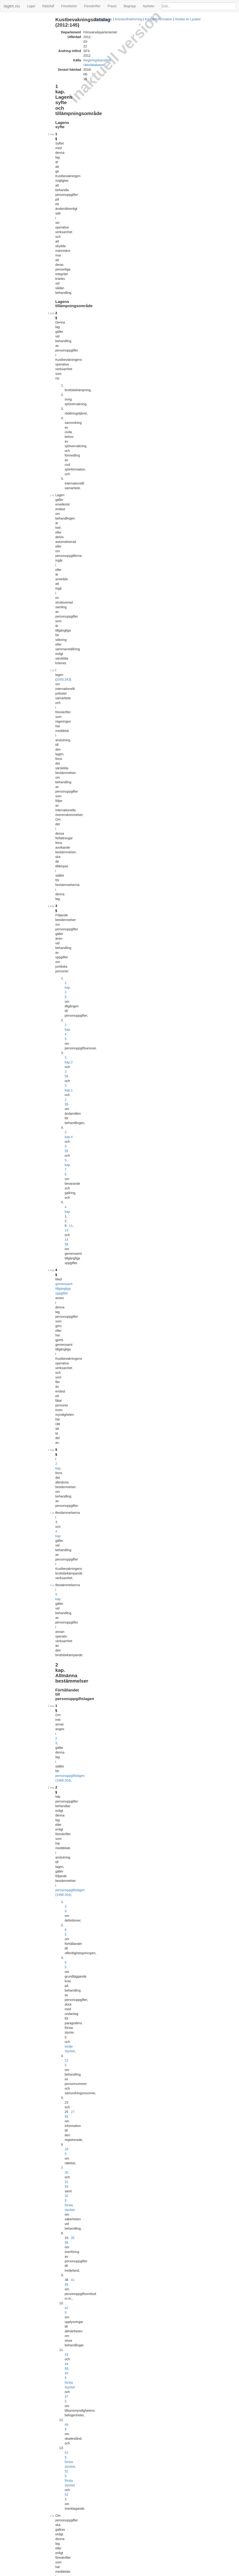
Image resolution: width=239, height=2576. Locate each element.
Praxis (112, 6)
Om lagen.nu (105, 2574)
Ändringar (9, 70)
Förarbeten (69, 6)
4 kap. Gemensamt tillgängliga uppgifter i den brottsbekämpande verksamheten (25, 52)
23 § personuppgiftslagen (112, 474)
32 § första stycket (118, 404)
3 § (70, 202)
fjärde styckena (137, 1891)
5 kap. (113, 223)
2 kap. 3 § (85, 214)
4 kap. (82, 242)
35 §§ (88, 413)
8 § (80, 366)
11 (101, 242)
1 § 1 (72, 1891)
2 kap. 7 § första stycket (135, 1442)
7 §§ (134, 1239)
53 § (143, 446)
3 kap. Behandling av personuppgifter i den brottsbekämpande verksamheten (28, 38)
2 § (70, 104)
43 (79, 432)
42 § (81, 422)
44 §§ (92, 432)
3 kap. (82, 223)
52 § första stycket (119, 446)
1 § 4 (134, 1968)
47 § (135, 432)
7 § (70, 652)
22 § (81, 385)
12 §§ (96, 1020)
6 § (70, 615)
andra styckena (136, 967)
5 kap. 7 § (116, 233)
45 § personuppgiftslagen (118, 499)
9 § (80, 371)
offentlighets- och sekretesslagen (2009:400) (102, 1213)
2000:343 (87, 172)
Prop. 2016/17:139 (136, 2558)
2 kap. (81, 275)
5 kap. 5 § (154, 747)
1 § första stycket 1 (140, 1500)
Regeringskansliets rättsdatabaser (121, 41)
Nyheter (149, 6)
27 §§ (99, 394)
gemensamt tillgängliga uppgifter (105, 254)
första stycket (148, 677)
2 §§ (130, 223)
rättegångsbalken (86, 1829)
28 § (81, 399)
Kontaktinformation (160, 2574)
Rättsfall (48, 6)
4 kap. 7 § (132, 747)
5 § (70, 275)
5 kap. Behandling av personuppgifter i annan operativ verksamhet (28, 63)
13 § (71, 1886)
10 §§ (89, 1702)
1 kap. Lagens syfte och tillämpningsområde (19, 22)
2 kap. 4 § (85, 219)
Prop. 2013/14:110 (136, 2528)
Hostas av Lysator (190, 2574)
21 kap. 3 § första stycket (110, 1209)
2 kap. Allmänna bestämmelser (24, 29)
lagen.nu (12, 6)
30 (79, 404)
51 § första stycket (91, 446)
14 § (71, 1984)
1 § (70, 75)
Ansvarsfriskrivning (130, 2574)
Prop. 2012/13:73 (135, 2498)
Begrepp (130, 6)
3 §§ (98, 223)
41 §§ (88, 418)
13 (106, 242)
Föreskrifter (92, 6)
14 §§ (119, 242)
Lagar (31, 6)
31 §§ (92, 404)
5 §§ (98, 233)
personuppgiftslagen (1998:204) (91, 338)
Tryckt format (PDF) (90, 2465)
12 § (71, 1857)
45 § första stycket (111, 432)
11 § (71, 1836)
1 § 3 (134, 1952)
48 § (81, 441)
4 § (70, 254)
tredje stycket (106, 380)
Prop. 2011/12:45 (135, 2472)
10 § (71, 763)
